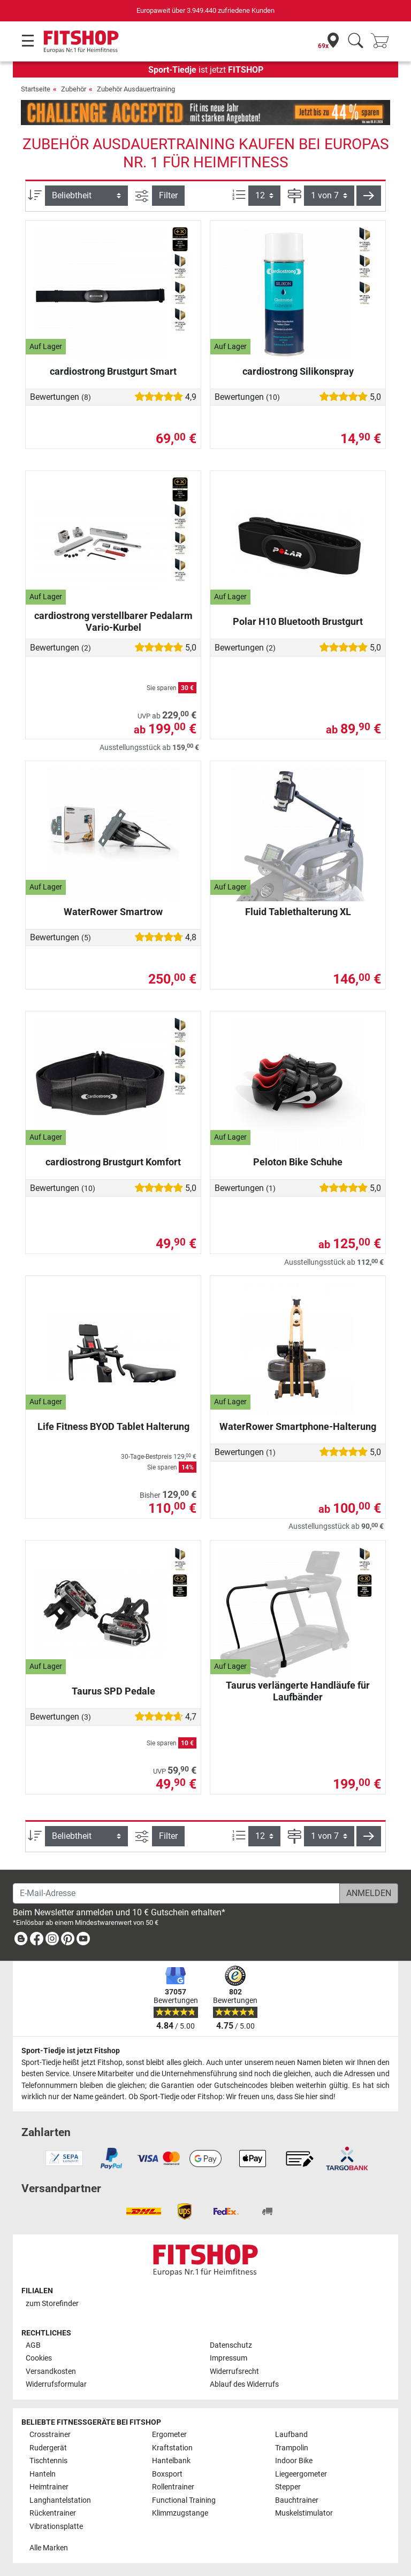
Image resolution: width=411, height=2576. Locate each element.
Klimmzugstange (180, 2513)
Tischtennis (48, 2460)
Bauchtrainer (296, 2500)
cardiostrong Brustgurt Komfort (113, 1161)
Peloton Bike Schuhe (297, 1161)
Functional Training (184, 2500)
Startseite (35, 89)
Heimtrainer (48, 2487)
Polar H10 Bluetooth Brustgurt (298, 621)
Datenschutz (231, 2345)
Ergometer (169, 2434)
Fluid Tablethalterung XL (298, 911)
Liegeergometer (301, 2474)
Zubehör (73, 89)
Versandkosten (51, 2371)
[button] (368, 195)
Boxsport (167, 2474)
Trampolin (291, 2448)
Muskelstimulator (304, 2513)
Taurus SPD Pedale (113, 1691)
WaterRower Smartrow (113, 911)
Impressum (228, 2358)
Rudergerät (48, 2448)
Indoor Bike (294, 2460)
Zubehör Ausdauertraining (136, 89)
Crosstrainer (50, 2434)
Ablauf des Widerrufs (244, 2384)
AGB (33, 2345)
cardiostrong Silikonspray (298, 371)
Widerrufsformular (56, 2384)
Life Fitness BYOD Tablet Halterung (113, 1426)
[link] (21, 1941)
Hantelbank (171, 2460)
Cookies (39, 2358)
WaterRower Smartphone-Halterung (297, 1426)
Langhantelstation (60, 2500)
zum (52, 2303)
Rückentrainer (52, 2513)
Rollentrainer (173, 2487)
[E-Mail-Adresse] (176, 1893)
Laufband (291, 2434)
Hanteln (42, 2474)
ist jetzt (205, 70)
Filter (168, 195)
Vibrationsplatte (56, 2526)
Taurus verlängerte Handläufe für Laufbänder (298, 1691)
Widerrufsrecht (234, 2371)
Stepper (288, 2487)
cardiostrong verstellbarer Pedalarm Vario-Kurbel (113, 621)
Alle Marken (48, 2547)
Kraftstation (172, 2448)
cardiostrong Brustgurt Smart (113, 371)
